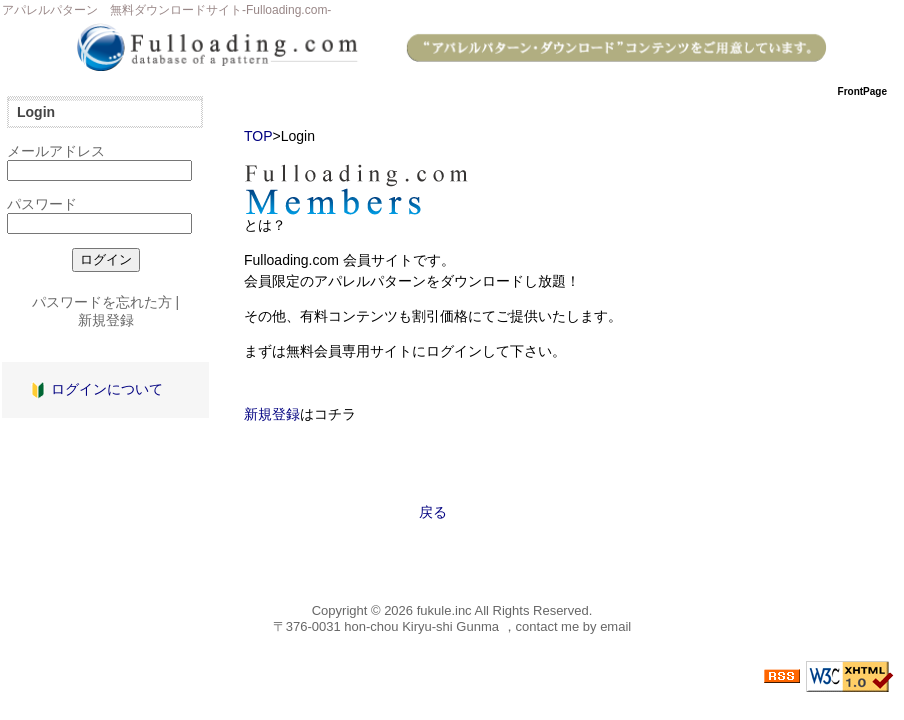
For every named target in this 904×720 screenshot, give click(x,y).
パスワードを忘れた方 (102, 302)
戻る (433, 512)
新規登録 (272, 414)
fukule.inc (444, 610)
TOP (258, 136)
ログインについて (107, 389)
